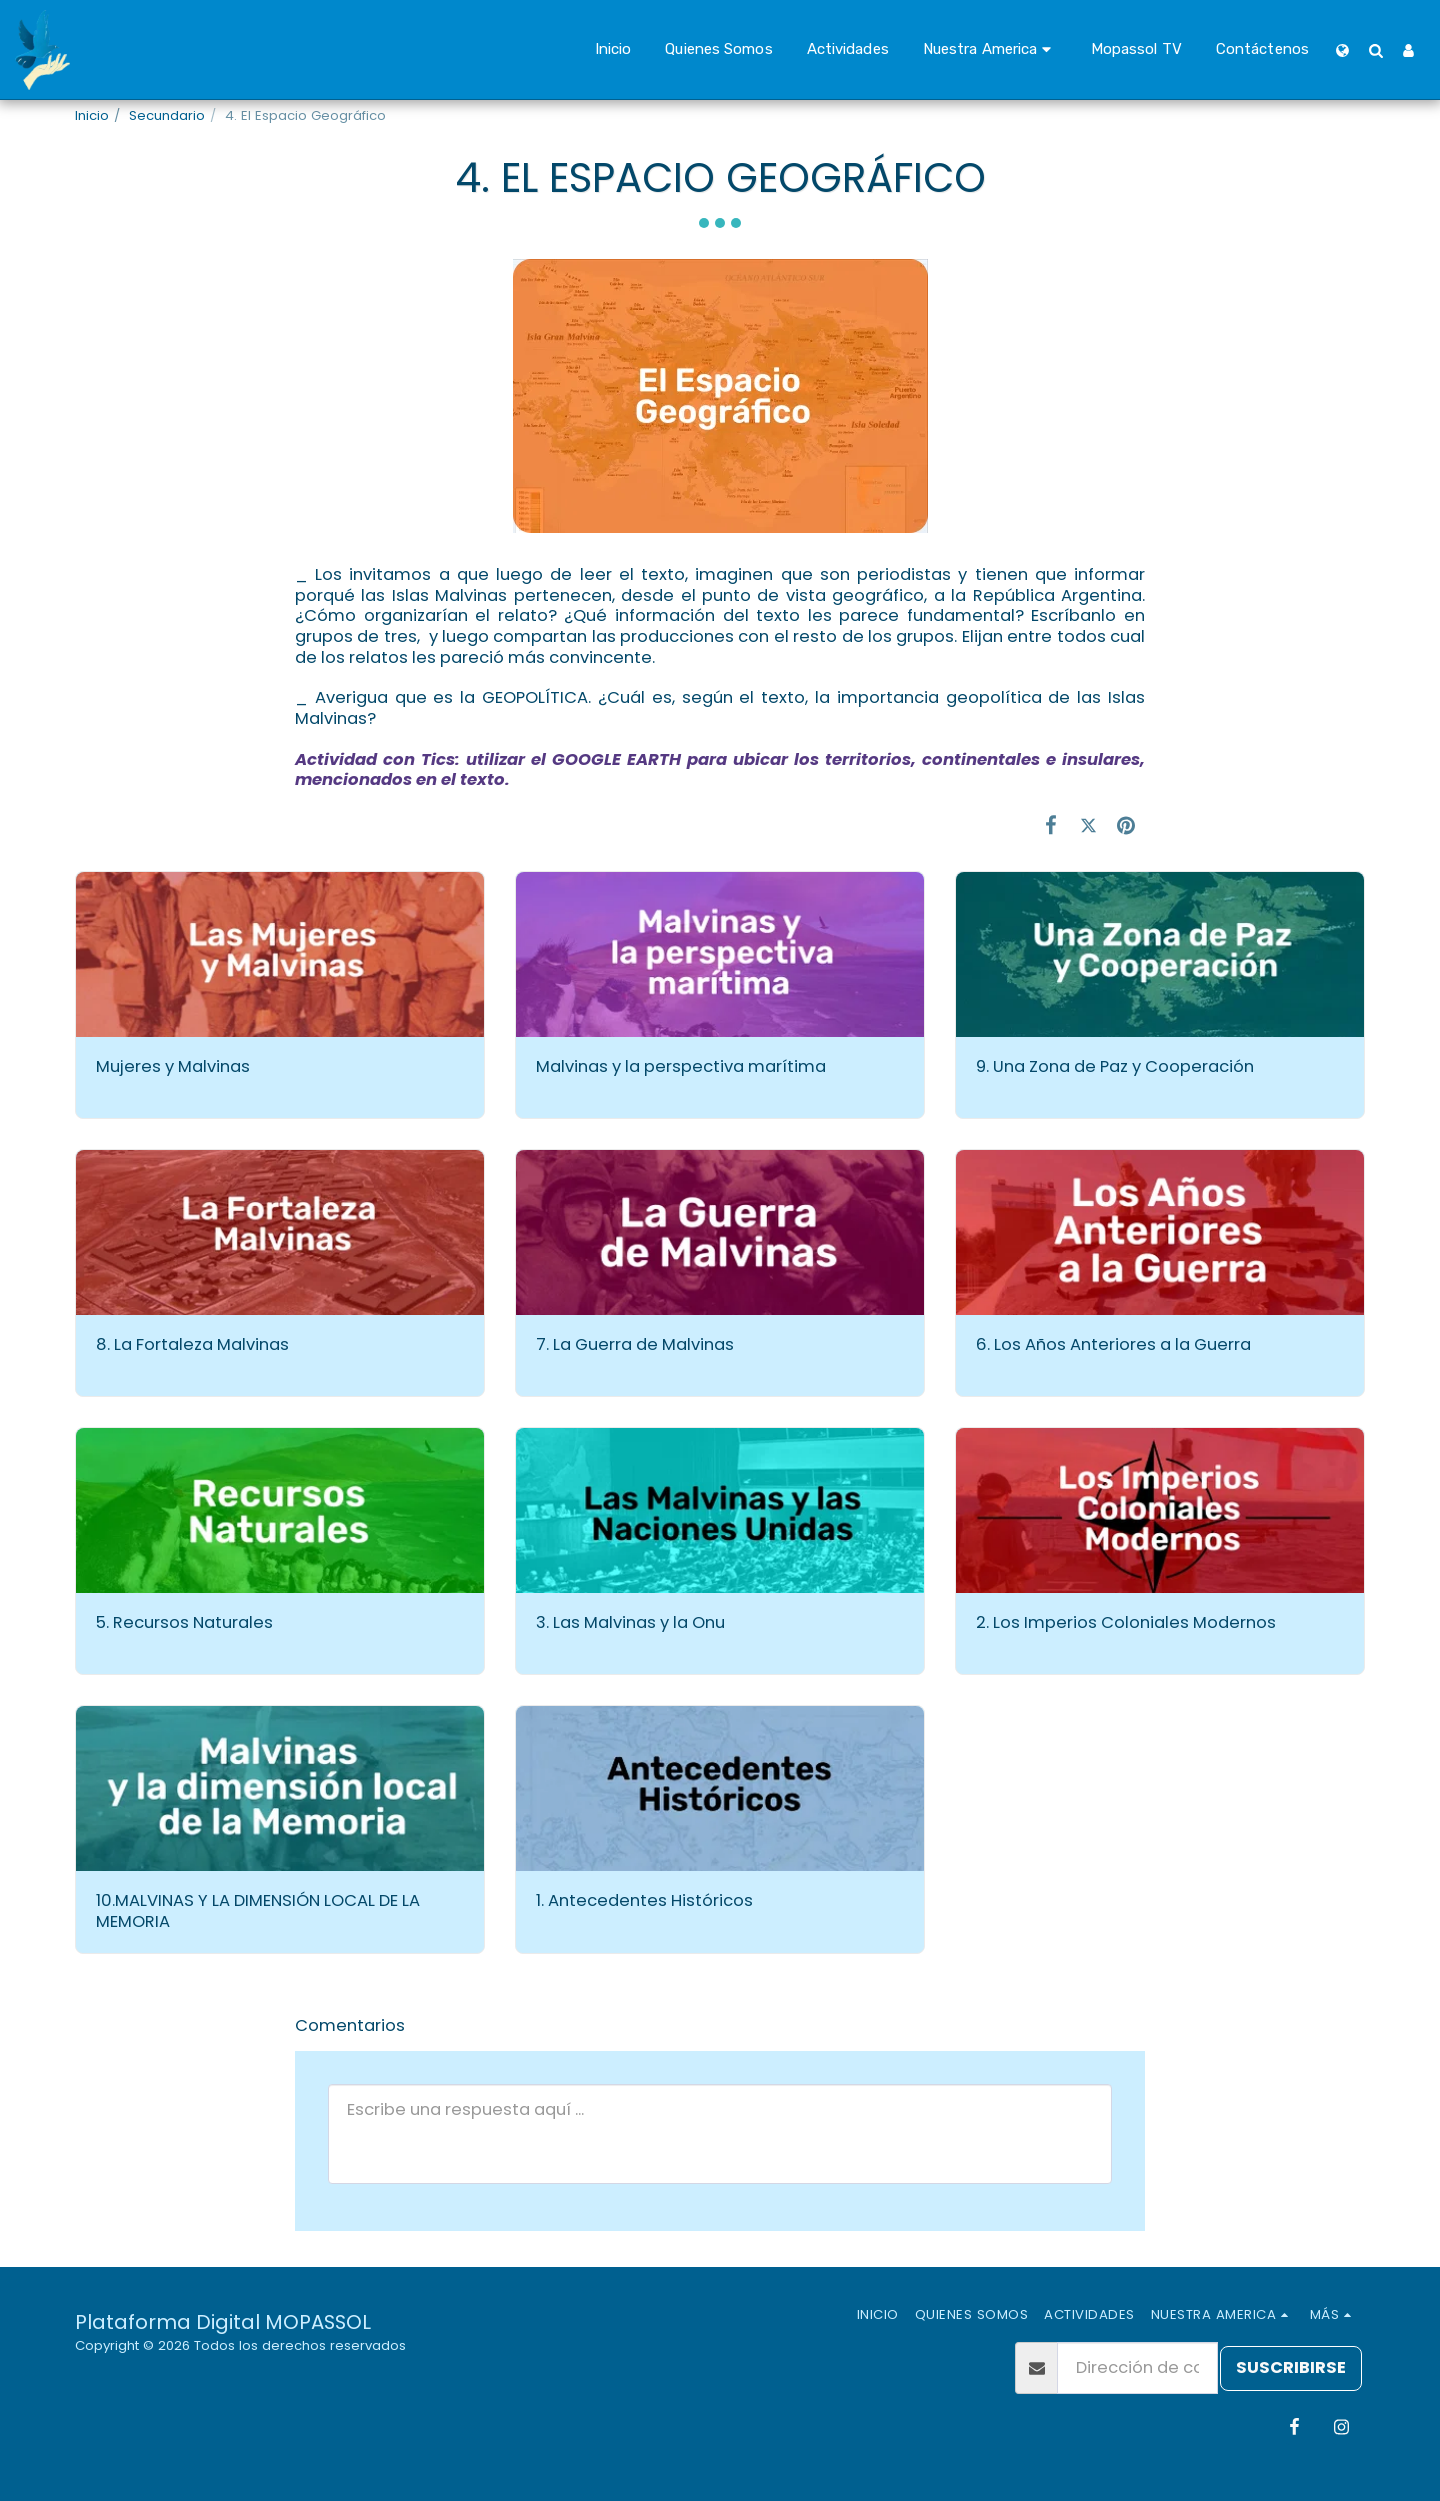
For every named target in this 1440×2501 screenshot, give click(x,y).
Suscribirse (1291, 2367)
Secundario (167, 115)
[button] (990, 50)
